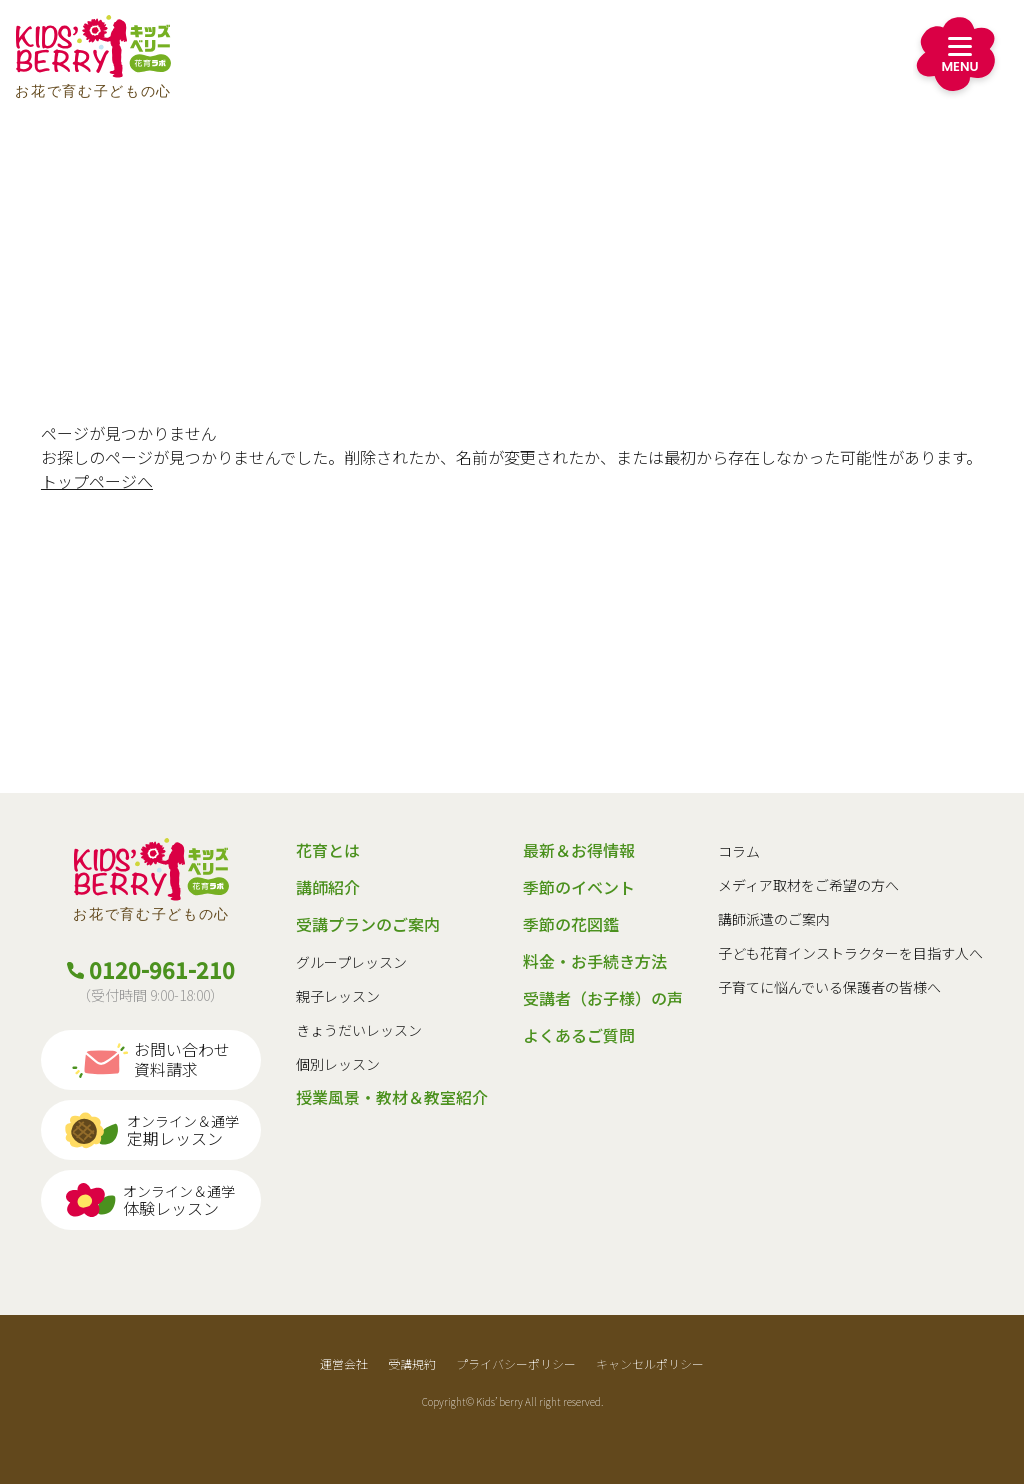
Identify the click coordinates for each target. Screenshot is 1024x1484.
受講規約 (412, 1363)
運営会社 (344, 1363)
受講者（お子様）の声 (603, 998)
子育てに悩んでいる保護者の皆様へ (829, 987)
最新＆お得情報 (579, 850)
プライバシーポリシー (516, 1363)
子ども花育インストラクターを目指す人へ (850, 953)
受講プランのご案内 (368, 924)
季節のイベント (579, 887)
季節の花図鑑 (571, 924)
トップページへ (97, 481)
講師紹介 (328, 887)
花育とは (328, 850)
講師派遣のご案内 (774, 919)
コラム (739, 851)
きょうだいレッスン (359, 1030)
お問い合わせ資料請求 (150, 1060)
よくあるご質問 (579, 1035)
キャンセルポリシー (650, 1363)
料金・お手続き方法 (595, 961)
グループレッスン (351, 962)
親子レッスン (338, 996)
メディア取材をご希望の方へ (808, 885)
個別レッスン (338, 1064)
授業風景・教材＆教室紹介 (392, 1097)
